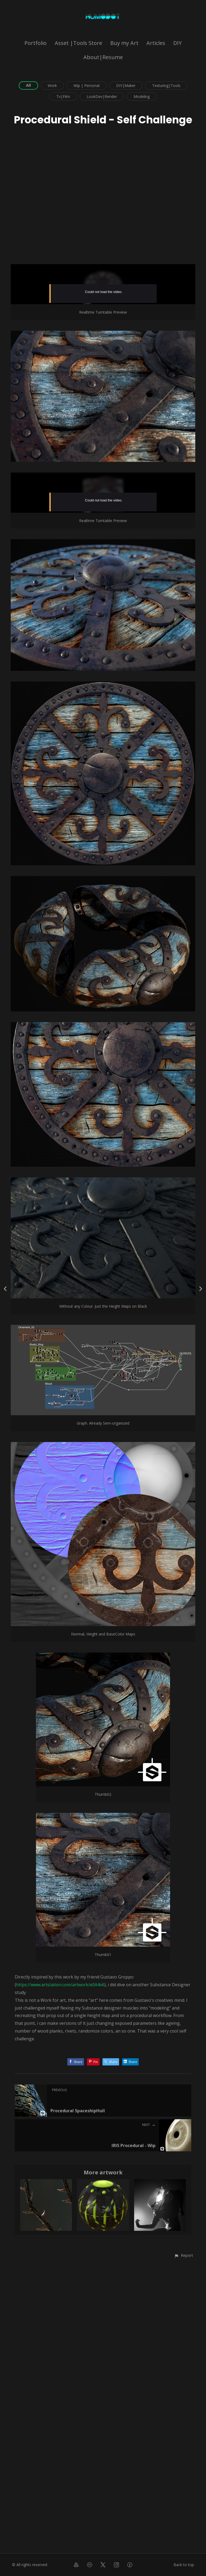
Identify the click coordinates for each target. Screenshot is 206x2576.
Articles (155, 43)
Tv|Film (63, 96)
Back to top (184, 2564)
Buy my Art (124, 43)
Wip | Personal (86, 85)
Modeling (142, 96)
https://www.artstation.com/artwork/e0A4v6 (60, 2273)
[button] (183, 2543)
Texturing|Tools (166, 85)
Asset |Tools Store (78, 43)
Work (52, 85)
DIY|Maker (125, 85)
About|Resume (103, 57)
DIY (177, 43)
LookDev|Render (102, 96)
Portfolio (35, 43)
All (28, 85)
